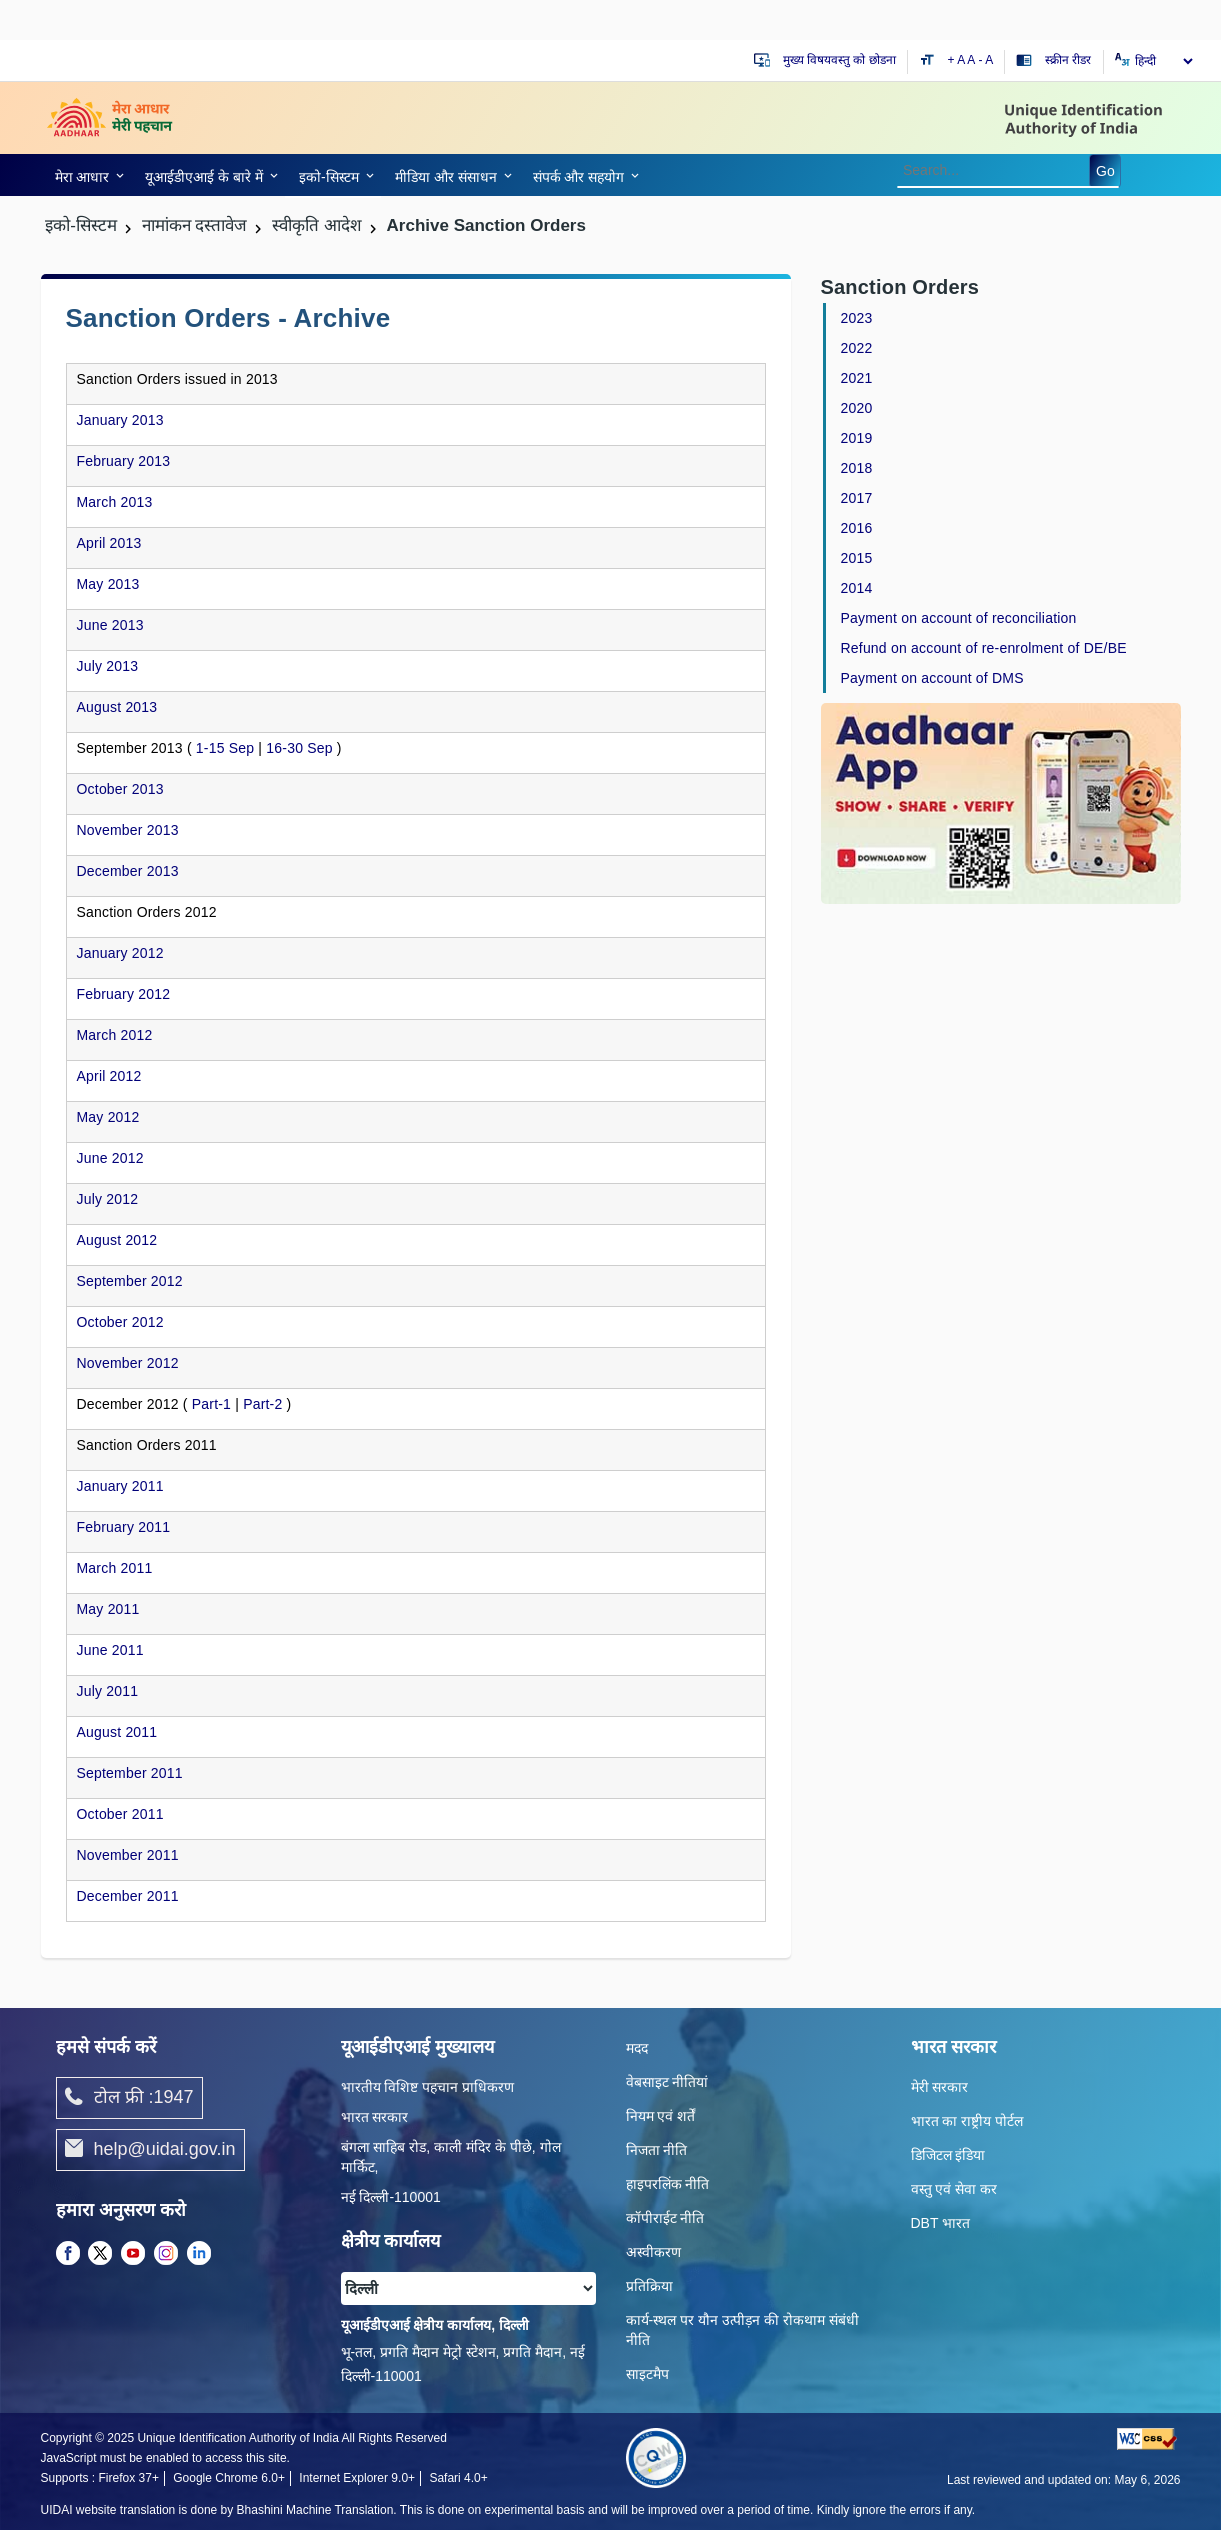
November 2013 (128, 830)
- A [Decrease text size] (986, 60)
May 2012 (108, 1117)
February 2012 (124, 994)
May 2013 (108, 584)
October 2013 (120, 789)
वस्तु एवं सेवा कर (954, 2189)
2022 (857, 348)
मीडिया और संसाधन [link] (446, 177)
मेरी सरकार (940, 2087)
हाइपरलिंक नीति (668, 2184)
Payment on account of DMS (932, 678)
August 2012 (117, 1240)
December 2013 (128, 871)
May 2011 (108, 1609)
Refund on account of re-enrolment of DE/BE (984, 648)
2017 (857, 498)
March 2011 (115, 1568)
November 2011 (128, 1855)
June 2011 (110, 1650)
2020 (857, 408)
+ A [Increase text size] (958, 60)
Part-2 (262, 1404)
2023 (857, 318)
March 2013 (115, 502)
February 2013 (124, 461)
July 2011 (108, 1691)
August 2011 (117, 1732)
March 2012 (115, 1035)
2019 (857, 438)
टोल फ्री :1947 (129, 2098)
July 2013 (108, 666)
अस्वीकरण (653, 2252)
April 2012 (109, 1076)
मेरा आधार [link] (82, 177)
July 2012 (108, 1199)
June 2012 (110, 1158)
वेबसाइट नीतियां (667, 2082)
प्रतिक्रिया (649, 2286)
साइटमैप (647, 2374)
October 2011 (120, 1814)
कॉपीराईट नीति (665, 2218)
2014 (857, 588)
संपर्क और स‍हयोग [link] (579, 177)
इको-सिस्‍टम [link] (329, 177)
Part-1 (211, 1404)
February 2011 (124, 1527)
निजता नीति (657, 2150)
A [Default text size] (971, 60)
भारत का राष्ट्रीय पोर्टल (967, 2121)
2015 (857, 558)
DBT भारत (941, 2223)
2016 (857, 528)
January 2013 (120, 420)
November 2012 (128, 1363)
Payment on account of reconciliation (959, 618)
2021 (857, 378)
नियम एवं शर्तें (661, 2116)
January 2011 (120, 1486)
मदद (637, 2048)
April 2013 (109, 543)
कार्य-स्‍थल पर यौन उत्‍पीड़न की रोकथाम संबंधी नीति (742, 2330)
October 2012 (120, 1322)
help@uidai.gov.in (150, 2150)
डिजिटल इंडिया (948, 2155)
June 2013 (110, 625)
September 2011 (130, 1773)
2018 (857, 468)
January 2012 (120, 953)
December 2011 (128, 1896)
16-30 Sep (299, 748)
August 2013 (117, 707)
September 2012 (130, 1281)
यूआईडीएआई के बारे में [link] (204, 177)
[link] (86, 175)
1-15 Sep (225, 748)
